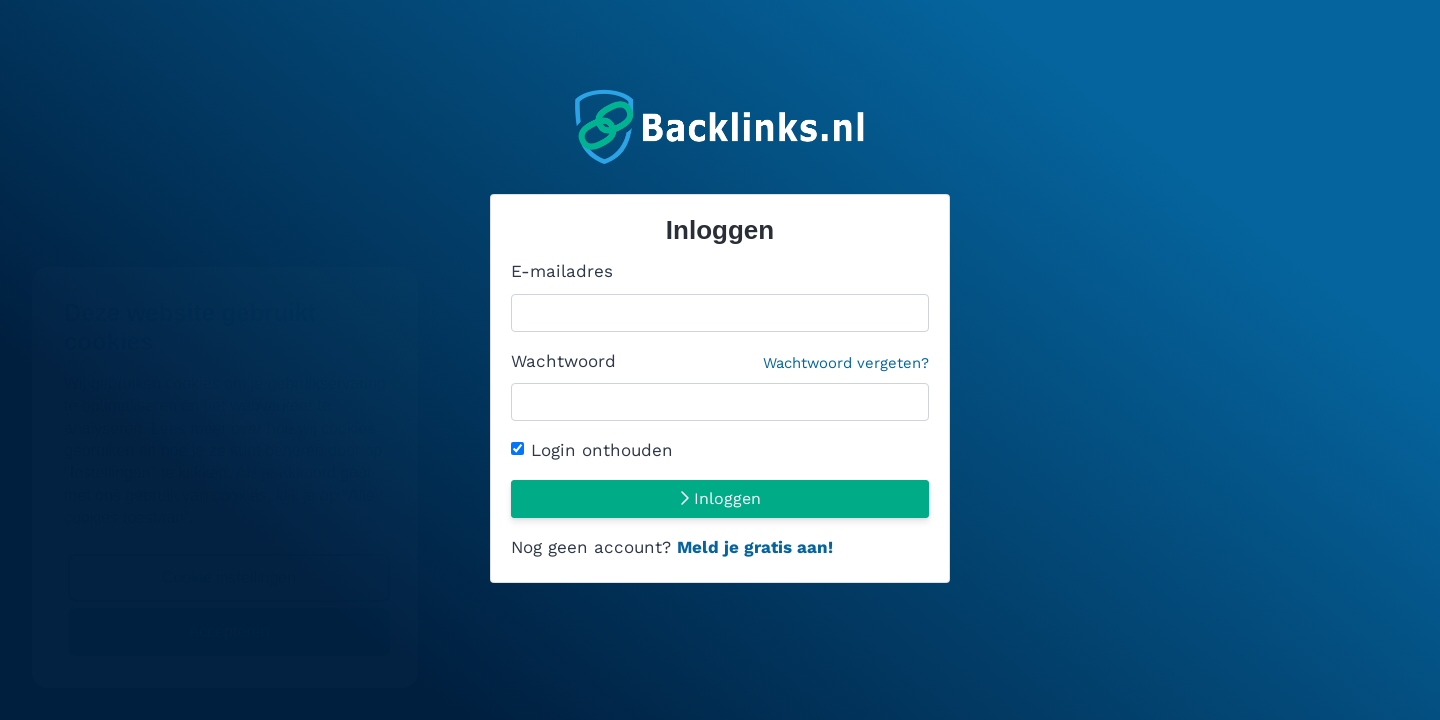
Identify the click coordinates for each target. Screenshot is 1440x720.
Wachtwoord (720, 363)
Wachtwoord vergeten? (846, 363)
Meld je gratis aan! (755, 547)
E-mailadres (562, 271)
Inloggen (720, 498)
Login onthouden (602, 450)
